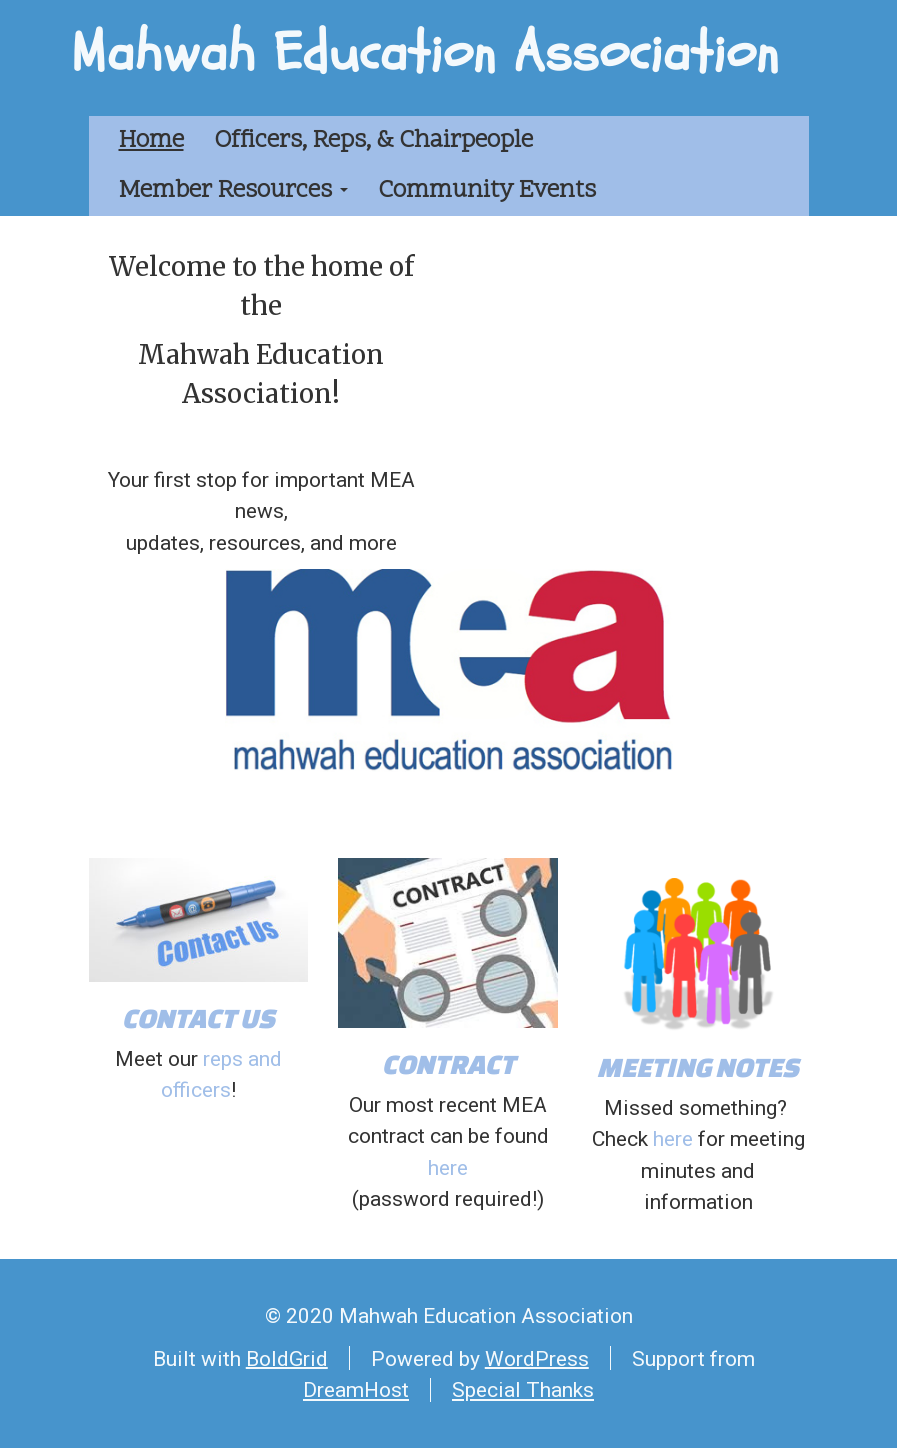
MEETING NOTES (698, 1066)
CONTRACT (448, 1063)
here (448, 1168)
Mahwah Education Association (425, 53)
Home (151, 141)
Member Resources (233, 191)
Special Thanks (523, 1390)
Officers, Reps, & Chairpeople (373, 141)
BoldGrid (287, 1358)
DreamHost (356, 1390)
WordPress (537, 1358)
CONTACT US (198, 1017)
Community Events (487, 191)
